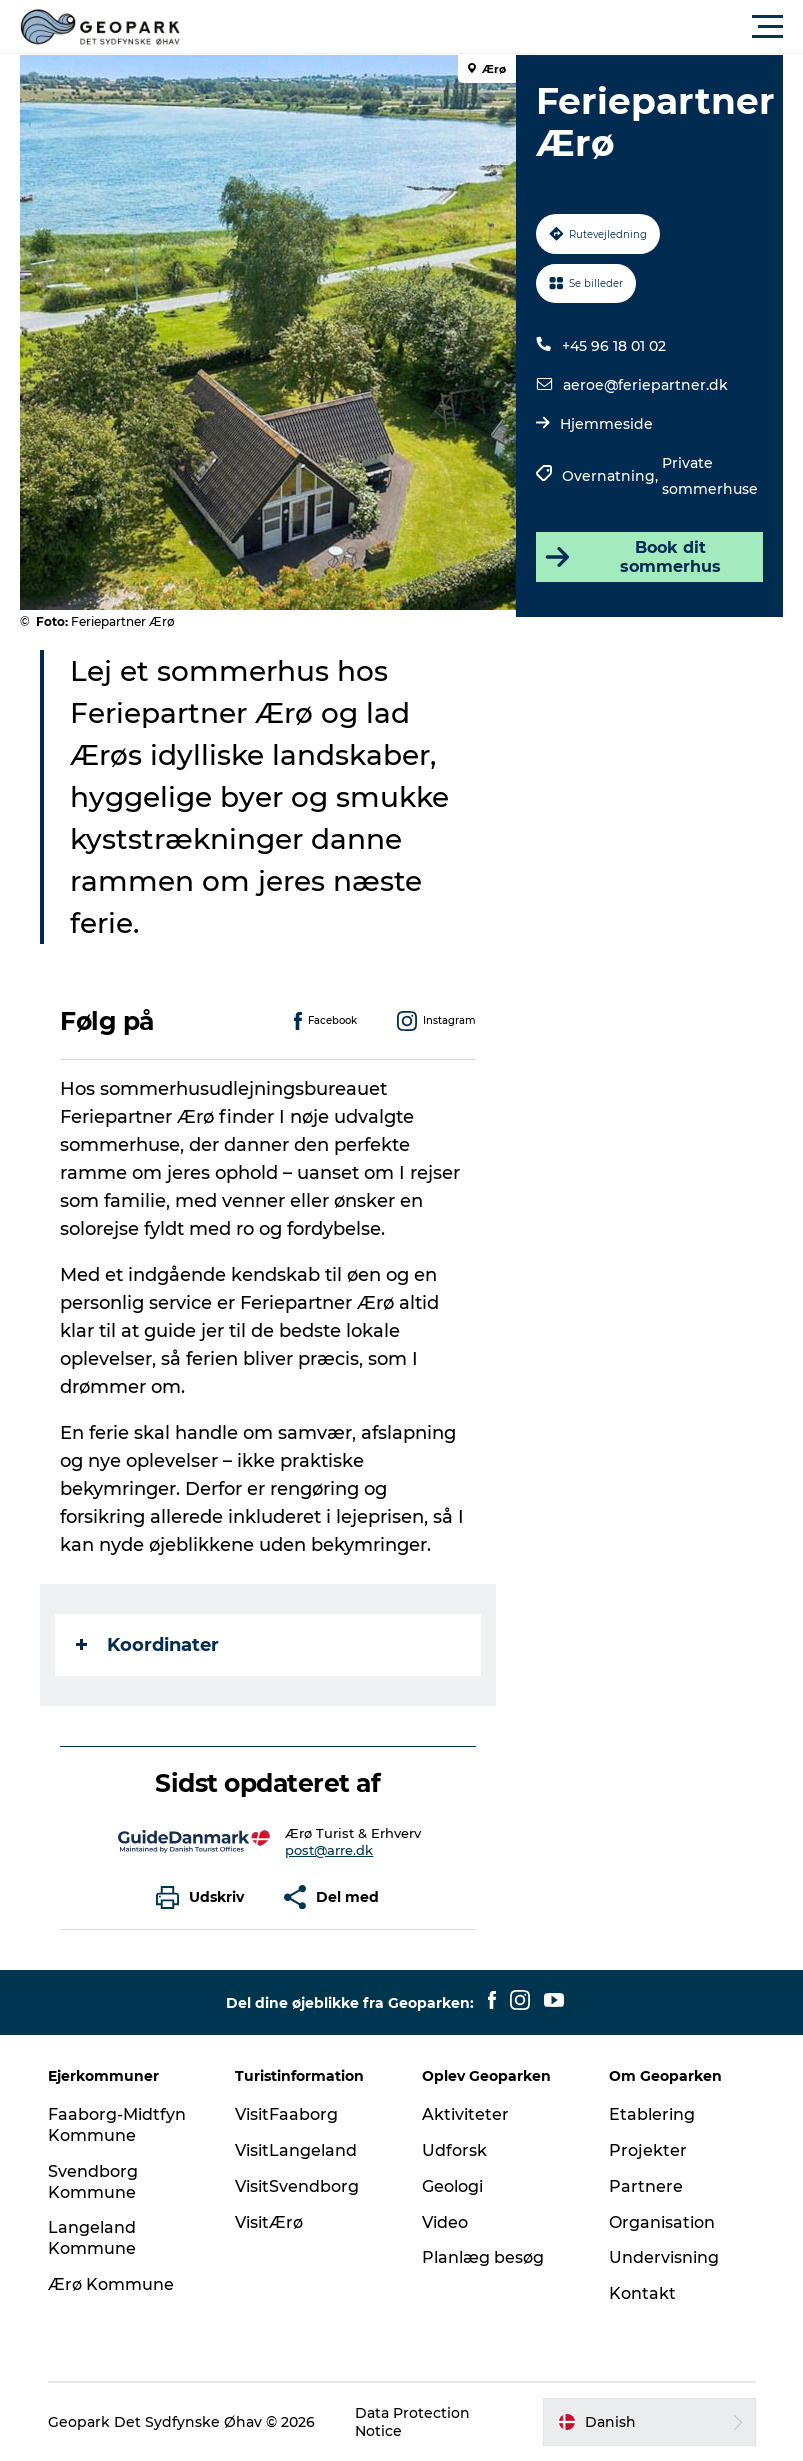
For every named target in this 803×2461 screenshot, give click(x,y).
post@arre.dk (329, 1850)
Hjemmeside (606, 424)
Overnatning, (612, 476)
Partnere (646, 2186)
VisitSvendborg (297, 2186)
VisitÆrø (269, 2222)
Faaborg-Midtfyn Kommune (117, 2125)
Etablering (652, 2114)
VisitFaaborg (286, 2114)
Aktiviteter (465, 2114)
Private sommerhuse (710, 476)
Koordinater (147, 1645)
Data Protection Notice (412, 2422)
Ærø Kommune (111, 2284)
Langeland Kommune (92, 2238)
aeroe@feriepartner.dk (645, 385)
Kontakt (642, 2293)
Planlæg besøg (483, 2257)
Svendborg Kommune (93, 2182)
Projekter (648, 2150)
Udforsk (454, 2150)
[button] (491, 27)
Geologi (452, 2186)
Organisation (662, 2222)
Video (445, 2222)
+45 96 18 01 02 (614, 346)
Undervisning (664, 2257)
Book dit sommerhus (631, 557)
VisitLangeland (296, 2150)
